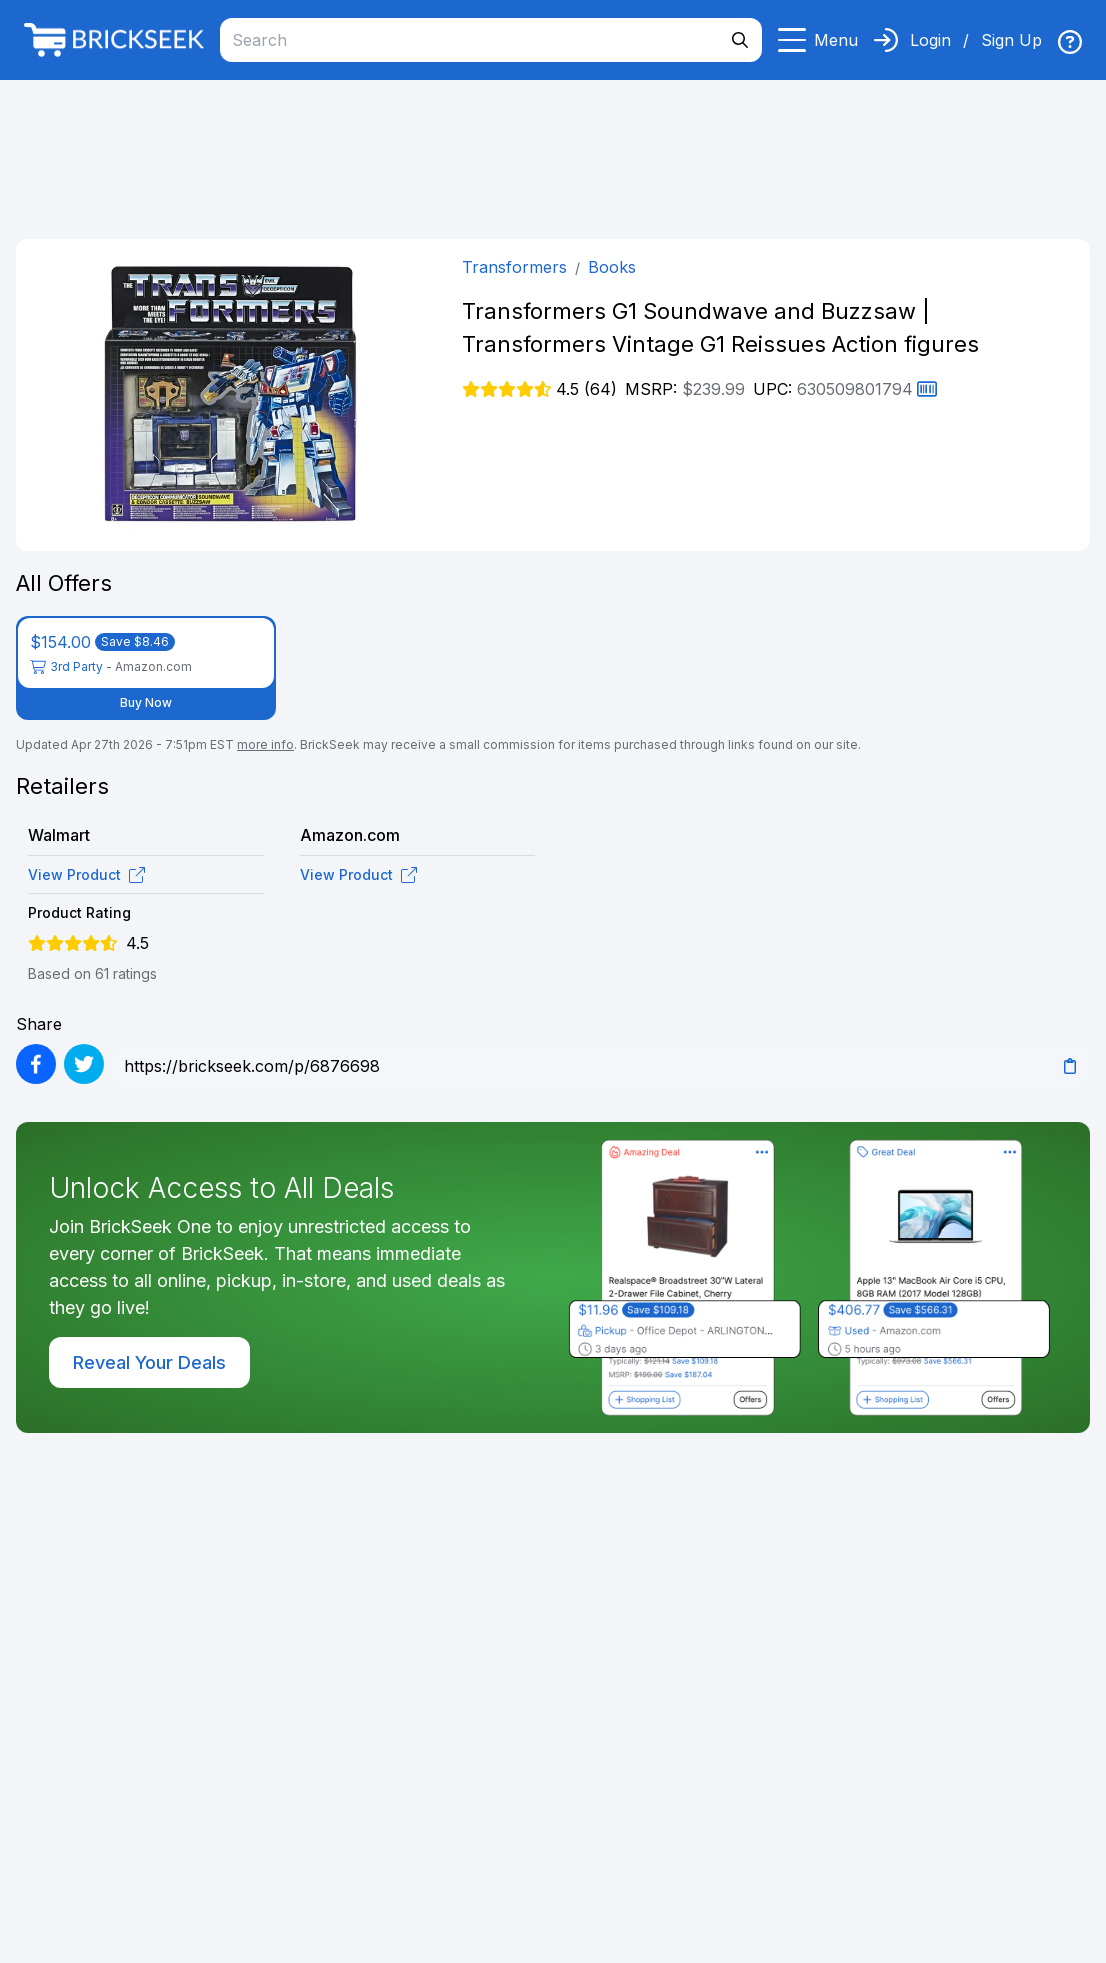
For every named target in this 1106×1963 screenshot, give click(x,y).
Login (930, 40)
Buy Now (146, 702)
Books (612, 267)
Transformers (514, 267)
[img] (1070, 42)
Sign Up (1011, 40)
